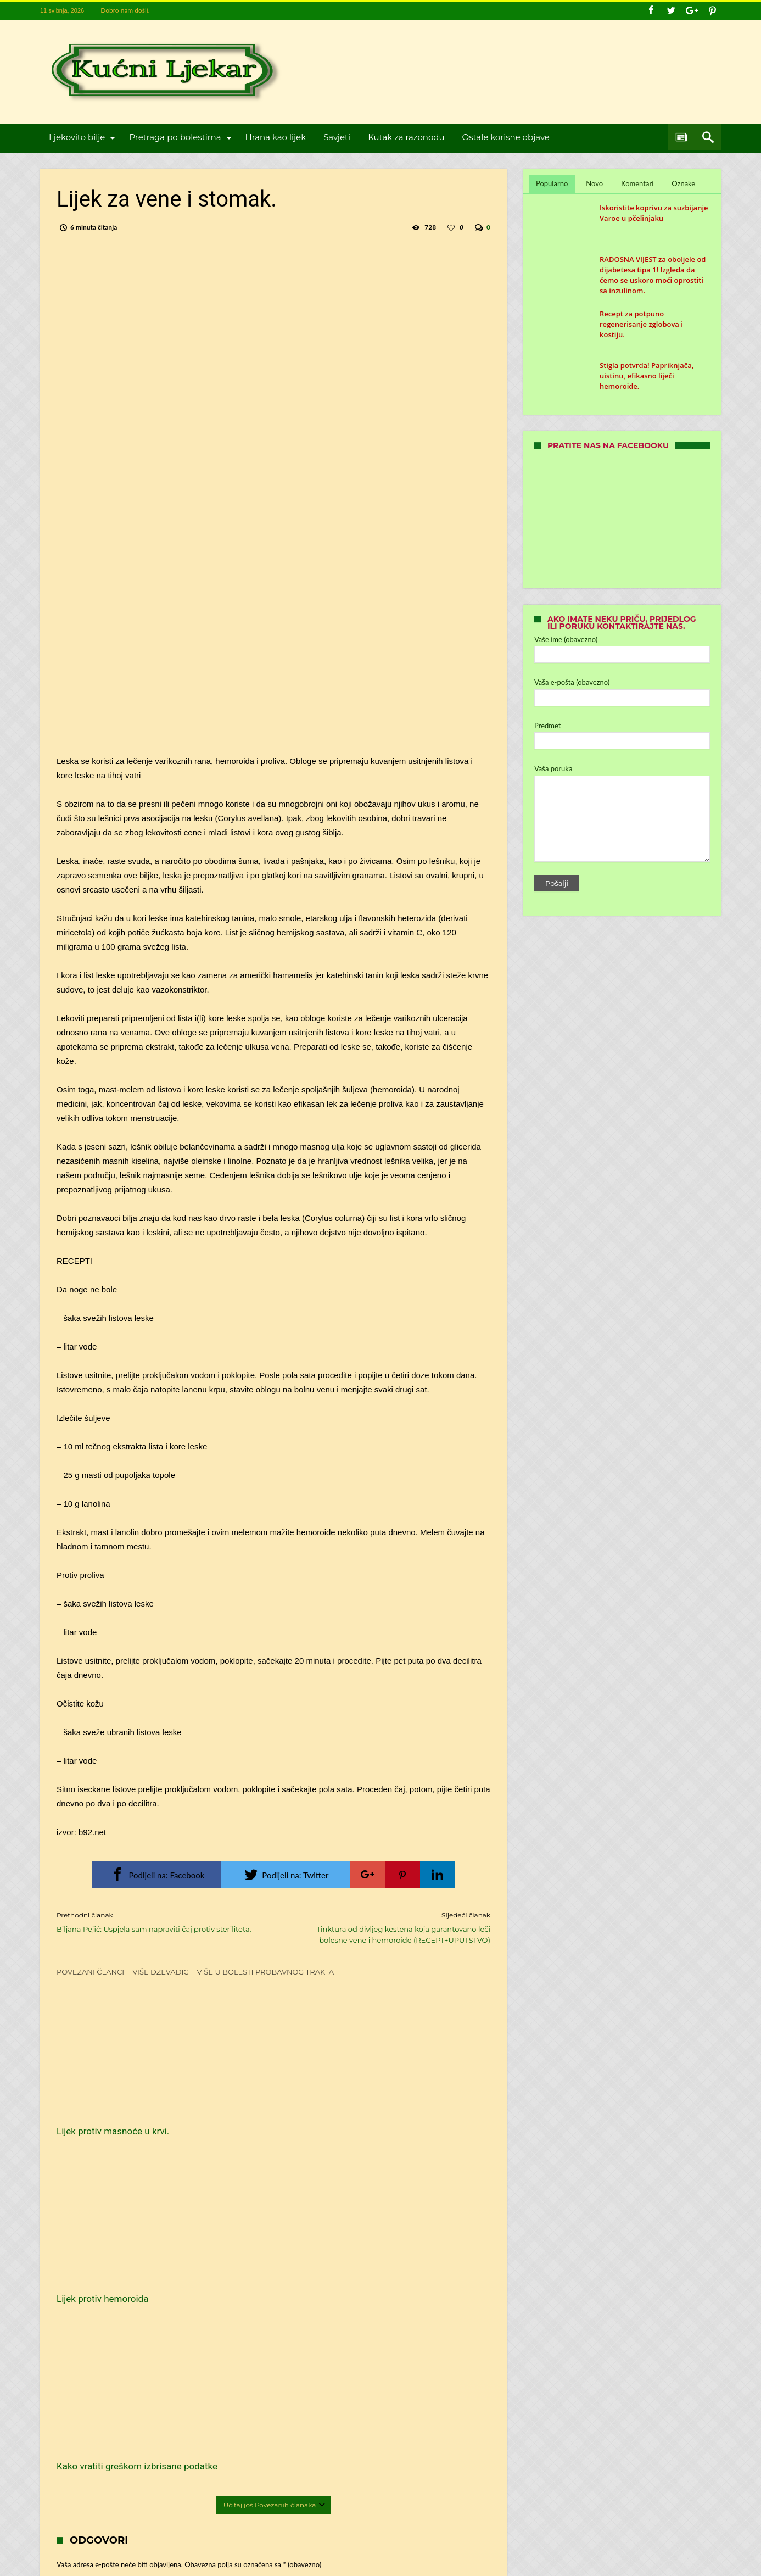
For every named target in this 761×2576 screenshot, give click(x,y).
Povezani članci (90, 1971)
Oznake (683, 183)
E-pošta (86, 2350)
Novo (594, 183)
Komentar (89, 2230)
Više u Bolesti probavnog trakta (265, 1971)
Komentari (637, 183)
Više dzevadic (160, 1971)
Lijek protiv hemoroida (250, 2104)
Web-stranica (76, 2384)
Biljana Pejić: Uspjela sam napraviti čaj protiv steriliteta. (157, 1921)
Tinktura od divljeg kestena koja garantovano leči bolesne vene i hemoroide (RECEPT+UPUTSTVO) (390, 1927)
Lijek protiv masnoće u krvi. (113, 2104)
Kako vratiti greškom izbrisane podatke (415, 2110)
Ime (80, 2317)
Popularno (552, 183)
